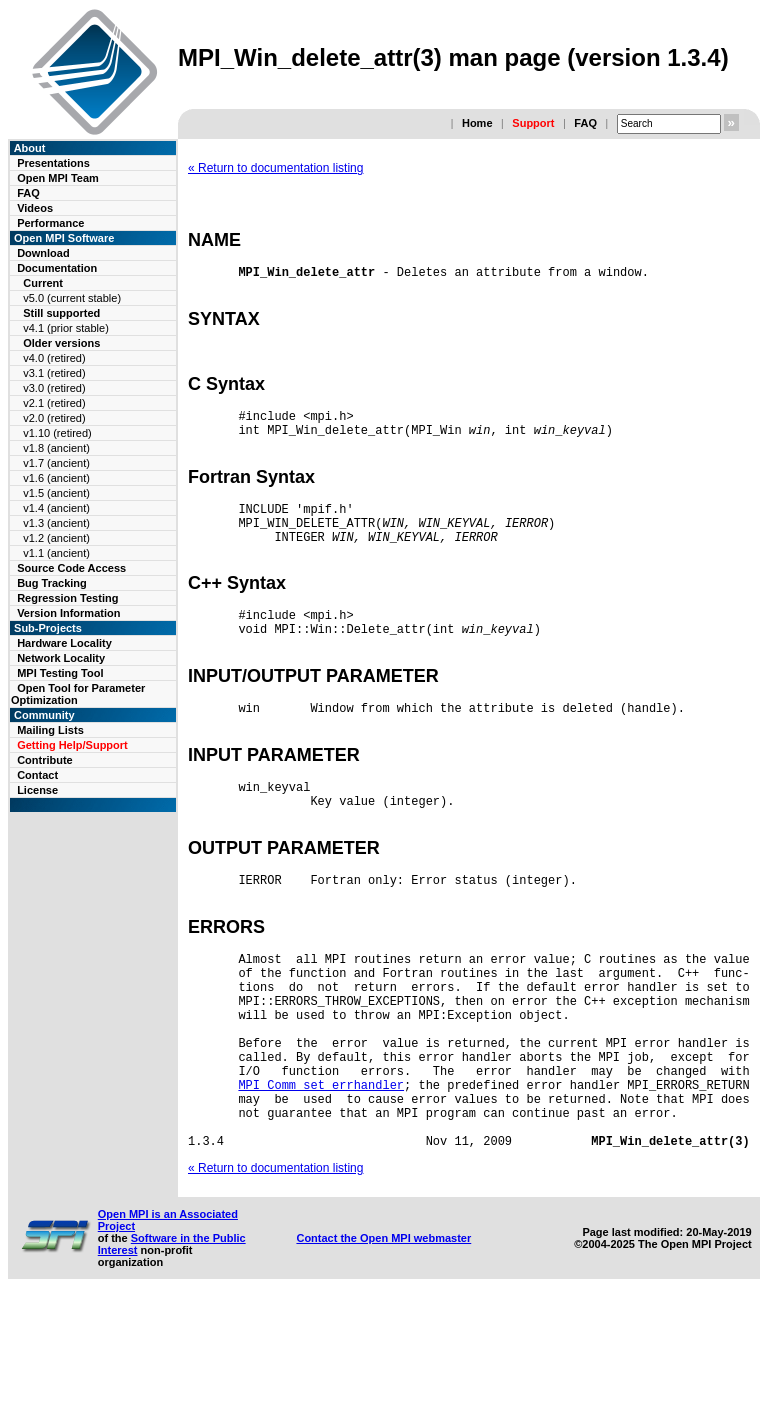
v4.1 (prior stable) (66, 328)
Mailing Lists (50, 730)
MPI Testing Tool (60, 673)
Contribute (45, 760)
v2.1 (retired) (54, 403)
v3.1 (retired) (54, 373)
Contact (37, 775)
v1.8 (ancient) (56, 448)
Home (477, 123)
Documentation (57, 268)
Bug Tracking (52, 583)
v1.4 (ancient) (56, 508)
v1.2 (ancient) (56, 538)
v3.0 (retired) (54, 388)
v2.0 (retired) (54, 418)
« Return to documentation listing (275, 168)
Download (43, 253)
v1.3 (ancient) (56, 523)
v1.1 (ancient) (56, 553)
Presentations (53, 163)
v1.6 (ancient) (56, 478)
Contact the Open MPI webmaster (383, 1346)
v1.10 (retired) (57, 433)
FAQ (585, 123)
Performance (50, 223)
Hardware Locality (64, 643)
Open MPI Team (58, 178)
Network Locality (61, 658)
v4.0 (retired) (54, 358)
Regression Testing (67, 598)
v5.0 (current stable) (72, 298)
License (37, 790)
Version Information (68, 613)
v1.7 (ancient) (56, 463)
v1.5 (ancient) (56, 493)
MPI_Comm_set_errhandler (321, 1180)
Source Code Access (71, 568)
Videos (35, 208)
